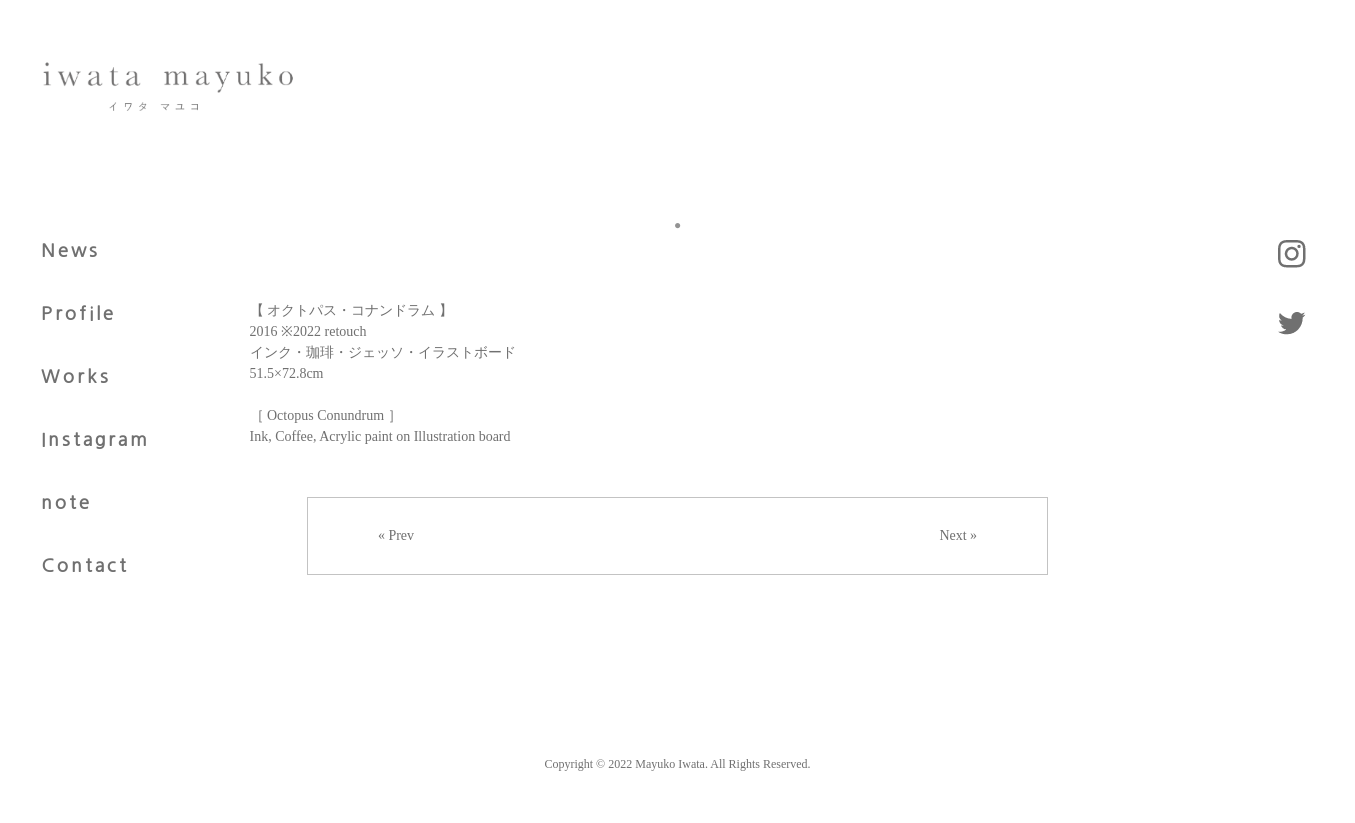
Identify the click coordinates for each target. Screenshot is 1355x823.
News (70, 251)
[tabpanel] (678, 191)
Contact (85, 566)
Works (76, 377)
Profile (78, 314)
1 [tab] (678, 225)
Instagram (95, 440)
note (66, 503)
